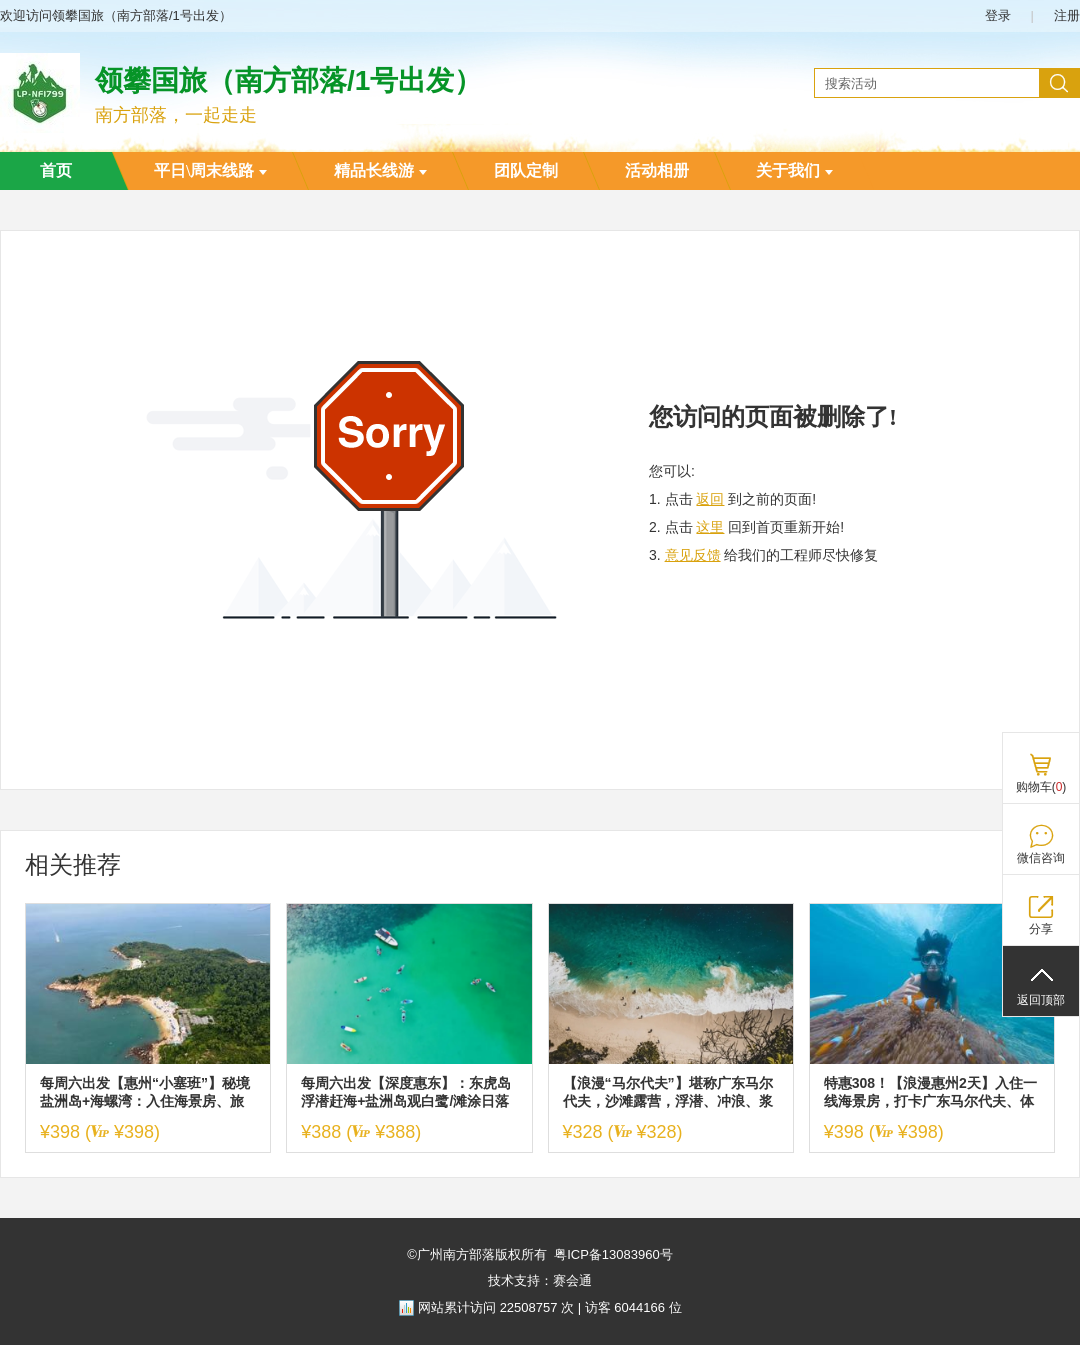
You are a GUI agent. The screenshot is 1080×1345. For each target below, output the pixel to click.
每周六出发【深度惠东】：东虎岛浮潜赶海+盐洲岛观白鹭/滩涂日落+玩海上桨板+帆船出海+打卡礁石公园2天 (406, 1092)
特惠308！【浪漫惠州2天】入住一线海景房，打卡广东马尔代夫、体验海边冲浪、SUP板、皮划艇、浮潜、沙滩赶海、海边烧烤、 (930, 1092)
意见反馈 (693, 555)
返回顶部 (1041, 1000)
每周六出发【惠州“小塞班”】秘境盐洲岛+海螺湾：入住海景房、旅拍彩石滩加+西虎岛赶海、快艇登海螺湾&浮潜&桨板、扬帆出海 (145, 1092)
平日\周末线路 (210, 170)
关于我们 (794, 170)
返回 (710, 499)
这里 (710, 527)
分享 (1041, 929)
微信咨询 (1041, 858)
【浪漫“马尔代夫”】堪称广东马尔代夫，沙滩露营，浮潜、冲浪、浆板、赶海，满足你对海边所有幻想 (668, 1092)
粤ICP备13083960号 (613, 1254)
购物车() (1041, 787)
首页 (56, 170)
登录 (998, 15)
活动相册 (657, 170)
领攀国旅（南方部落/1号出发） (288, 80)
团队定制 (526, 170)
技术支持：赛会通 (540, 1280)
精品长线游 (380, 170)
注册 (1067, 15)
